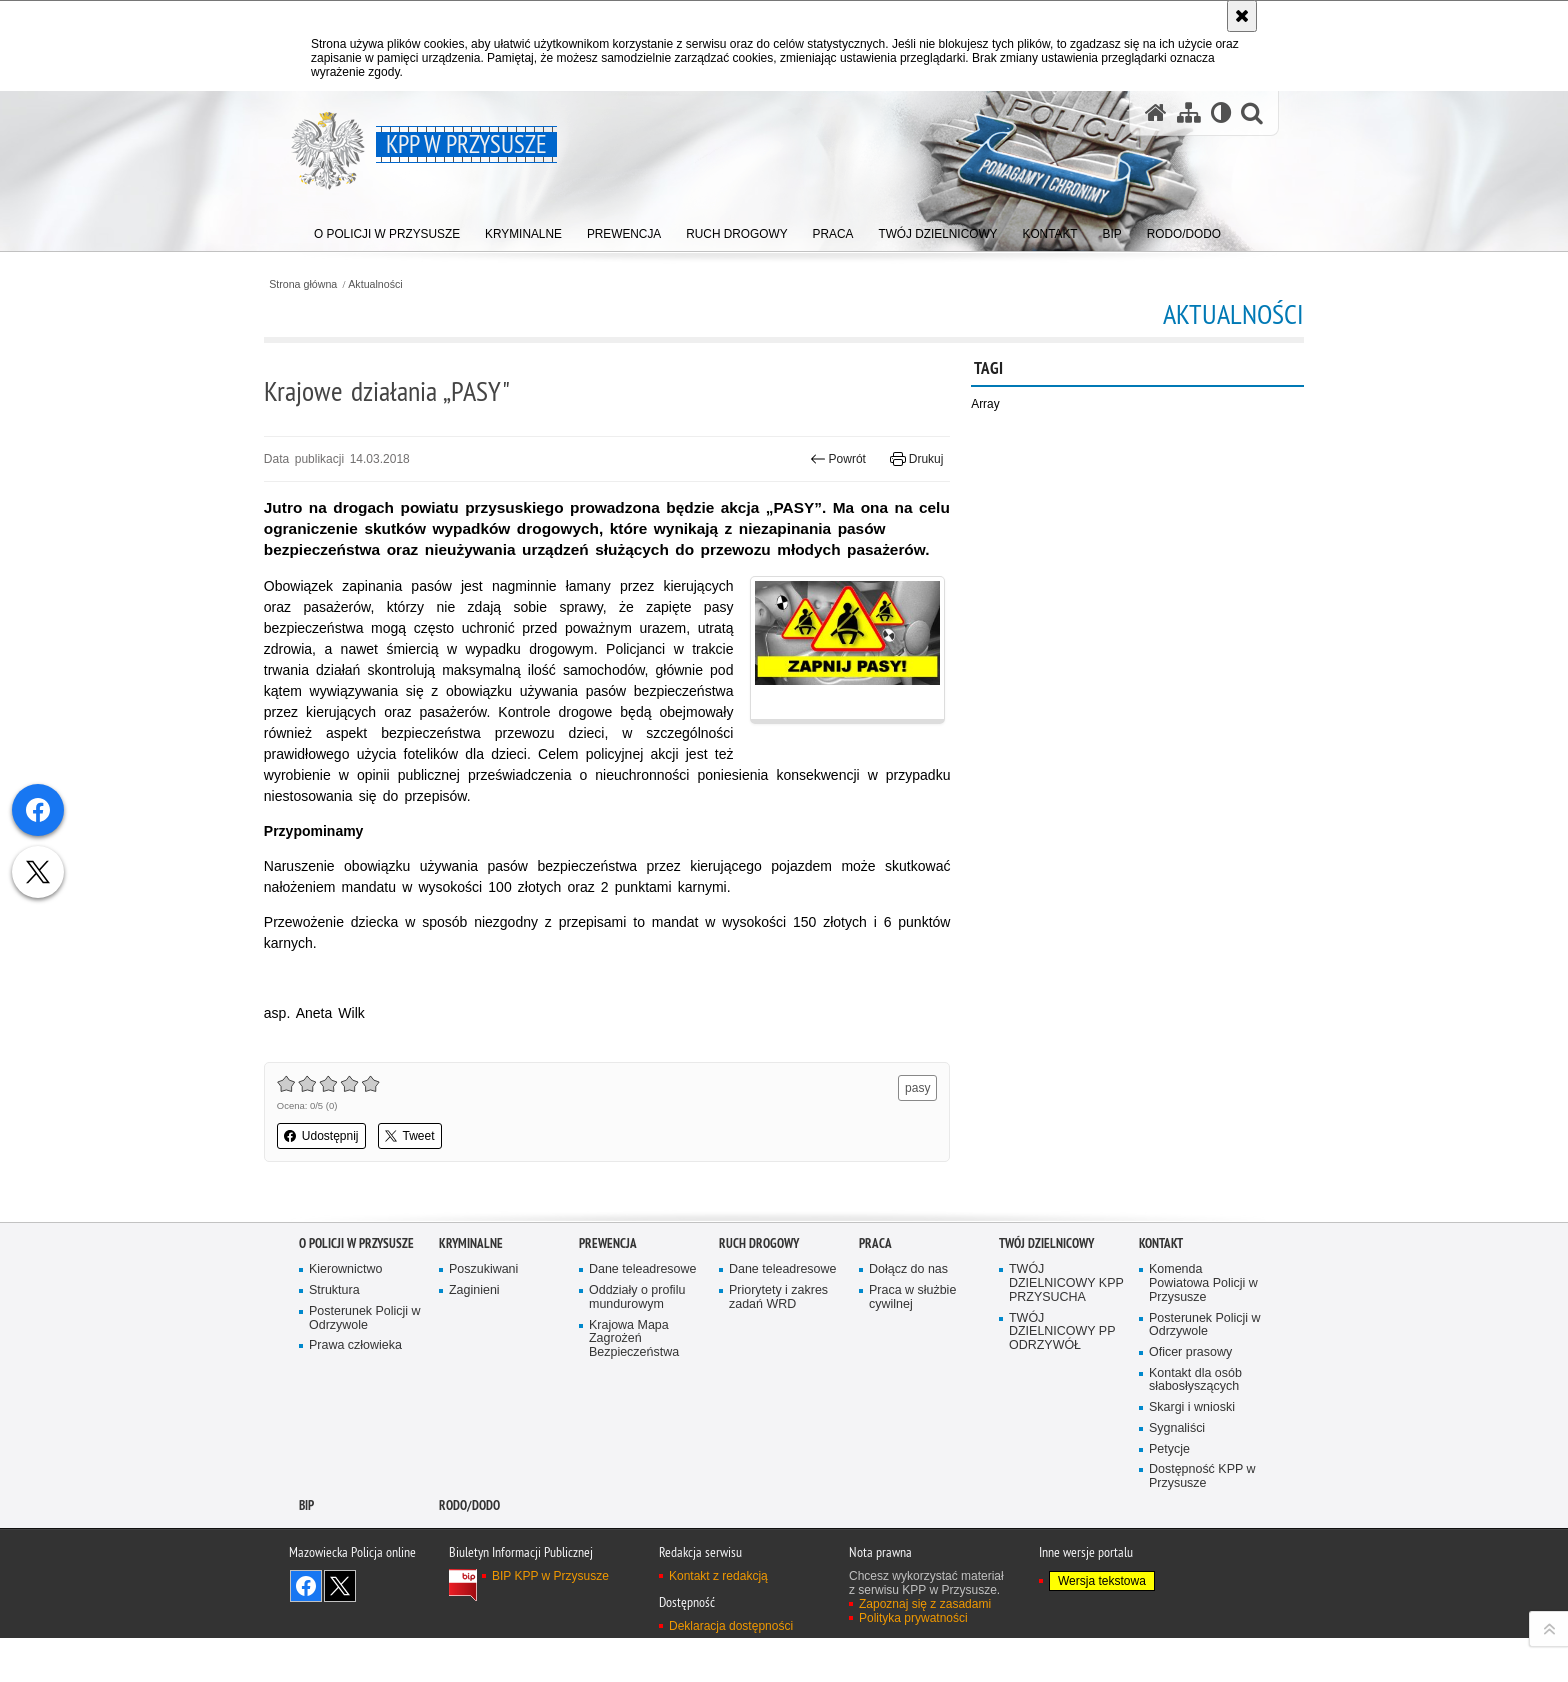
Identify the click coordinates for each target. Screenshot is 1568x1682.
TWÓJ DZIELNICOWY (1046, 1284)
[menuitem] (388, 230)
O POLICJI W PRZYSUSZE (356, 1284)
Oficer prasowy (1191, 1394)
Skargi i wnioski (1192, 1450)
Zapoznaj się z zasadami (925, 1647)
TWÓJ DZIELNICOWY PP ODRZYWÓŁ (1063, 1373)
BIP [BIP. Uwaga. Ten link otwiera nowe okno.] (306, 1548)
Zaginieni (474, 1331)
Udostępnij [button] (356, 1178)
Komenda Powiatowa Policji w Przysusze (1204, 1325)
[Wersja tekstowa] (1220, 113)
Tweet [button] (445, 1178)
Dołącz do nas (909, 1311)
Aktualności (412, 283)
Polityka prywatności (913, 1661)
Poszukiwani (484, 1311)
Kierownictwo (346, 1311)
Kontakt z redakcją (718, 1619)
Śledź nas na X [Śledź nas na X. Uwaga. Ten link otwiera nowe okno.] (340, 1629)
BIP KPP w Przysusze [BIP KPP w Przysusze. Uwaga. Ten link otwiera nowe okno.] (550, 1619)
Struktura (334, 1331)
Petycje (1169, 1491)
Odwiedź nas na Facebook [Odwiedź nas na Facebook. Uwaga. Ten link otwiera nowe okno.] (306, 1629)
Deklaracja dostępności (731, 1670)
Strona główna (338, 283)
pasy (906, 1130)
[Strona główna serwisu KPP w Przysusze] (1155, 113)
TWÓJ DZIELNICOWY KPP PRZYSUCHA (1062, 1325)
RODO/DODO (469, 1548)
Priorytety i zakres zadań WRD (779, 1338)
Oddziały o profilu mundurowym (638, 1338)
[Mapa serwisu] (1188, 113)
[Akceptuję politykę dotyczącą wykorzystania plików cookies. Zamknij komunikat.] (1242, 16)
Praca (875, 1284)
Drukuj (905, 459)
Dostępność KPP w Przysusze (1203, 1519)
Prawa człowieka (356, 1387)
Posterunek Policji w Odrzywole (365, 1359)
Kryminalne (471, 1284)
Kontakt (1161, 1284)
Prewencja (608, 1284)
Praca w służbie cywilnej (913, 1338)
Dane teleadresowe (643, 1311)
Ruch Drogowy (759, 1284)
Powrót (827, 459)
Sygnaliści (1177, 1471)
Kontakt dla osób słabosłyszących (1196, 1422)
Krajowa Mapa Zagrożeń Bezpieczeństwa (634, 1380)
